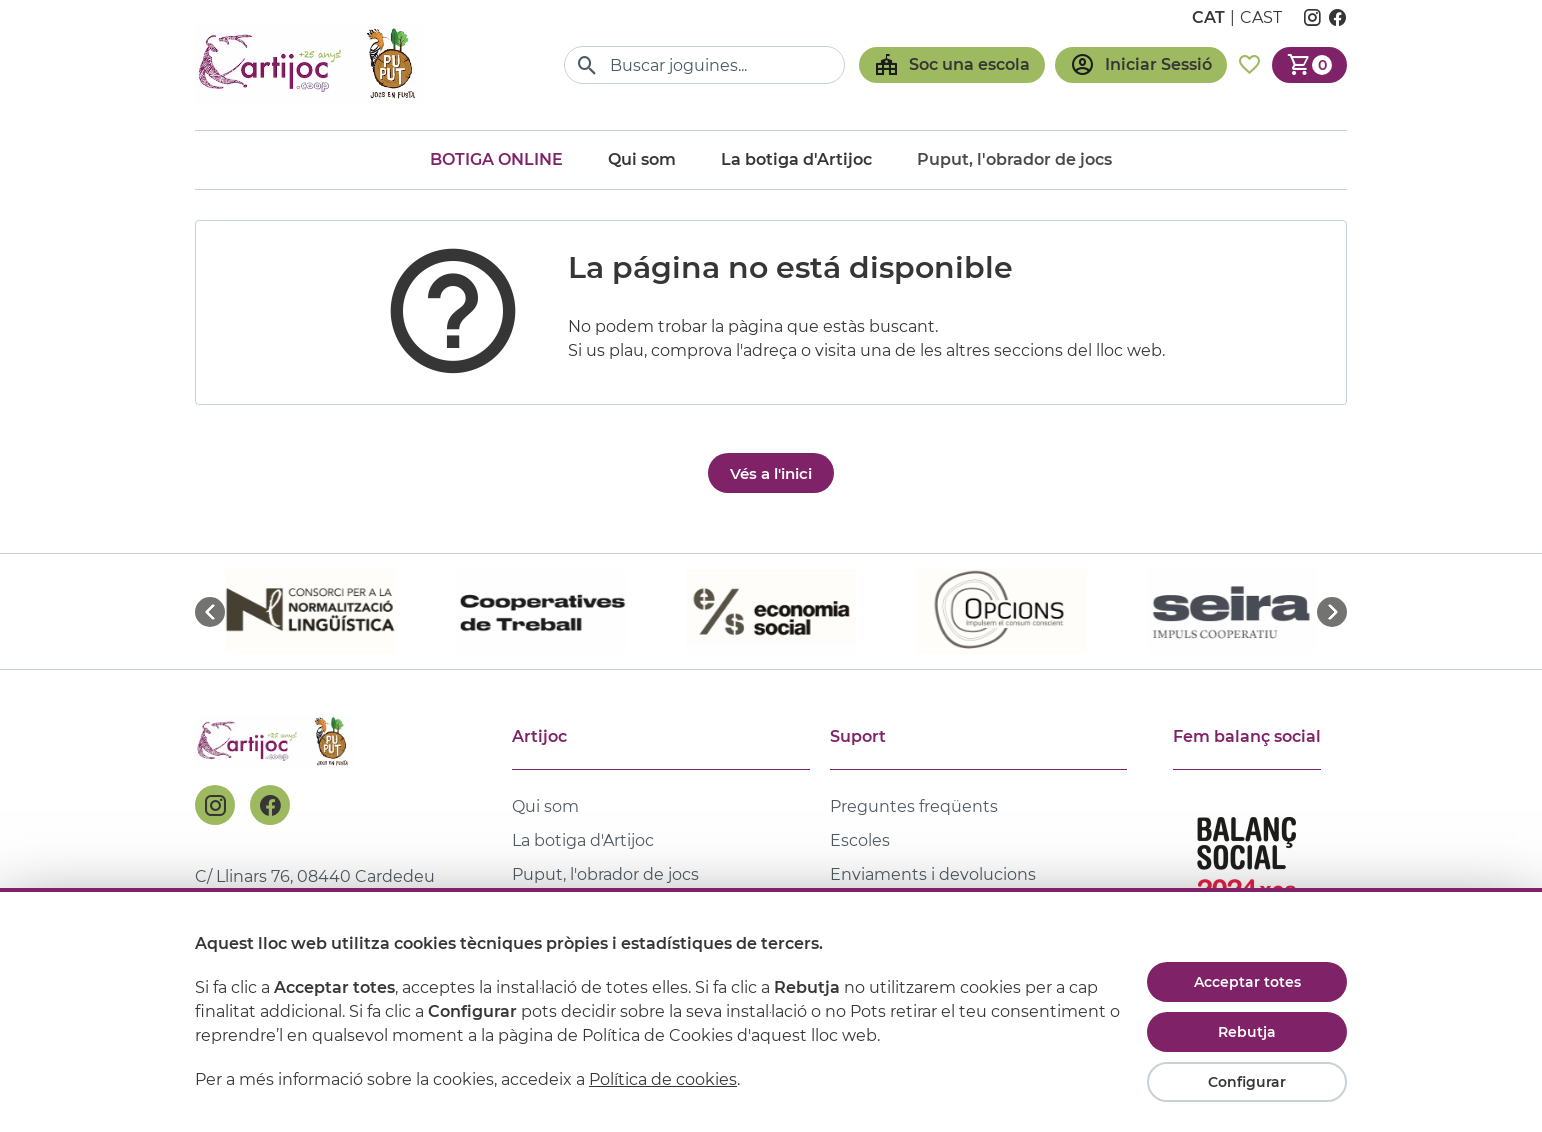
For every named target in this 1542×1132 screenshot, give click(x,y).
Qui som (642, 159)
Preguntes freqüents (914, 806)
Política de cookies (663, 1079)
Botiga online (496, 159)
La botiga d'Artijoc (796, 159)
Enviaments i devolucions (933, 874)
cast (1261, 17)
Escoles (860, 840)
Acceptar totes (1247, 982)
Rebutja (1247, 1032)
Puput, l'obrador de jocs (605, 874)
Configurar (1247, 1082)
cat (1208, 17)
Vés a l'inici (771, 473)
